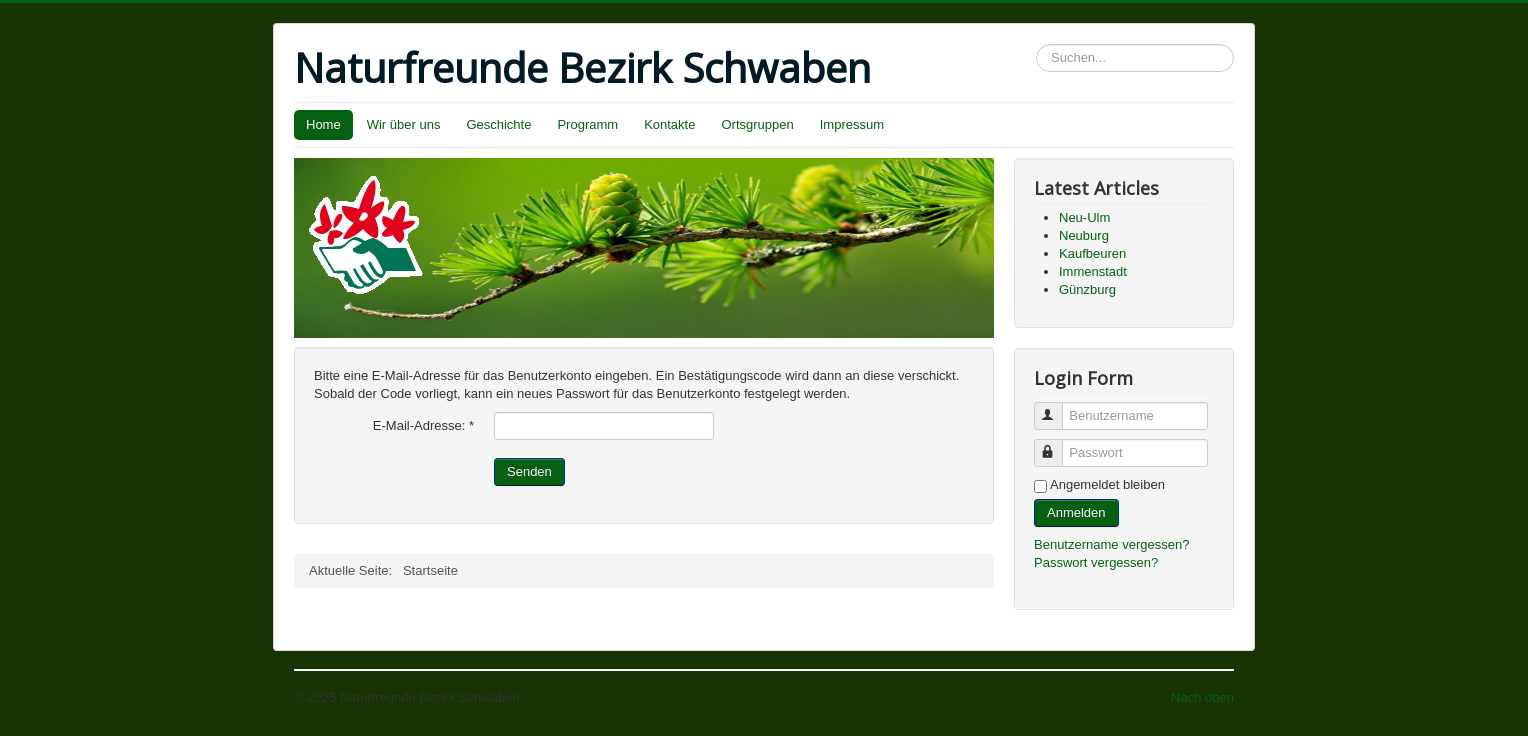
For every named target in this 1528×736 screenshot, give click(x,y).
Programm (587, 124)
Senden (529, 471)
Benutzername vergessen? (1111, 544)
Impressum (852, 124)
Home (323, 124)
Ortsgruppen (757, 124)
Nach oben (1202, 697)
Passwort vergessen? (1096, 562)
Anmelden (1076, 512)
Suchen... (1036, 44)
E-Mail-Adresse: (423, 425)
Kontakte (669, 124)
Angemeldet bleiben (1107, 484)
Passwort (1057, 444)
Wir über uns (404, 124)
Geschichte (498, 124)
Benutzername (1057, 407)
